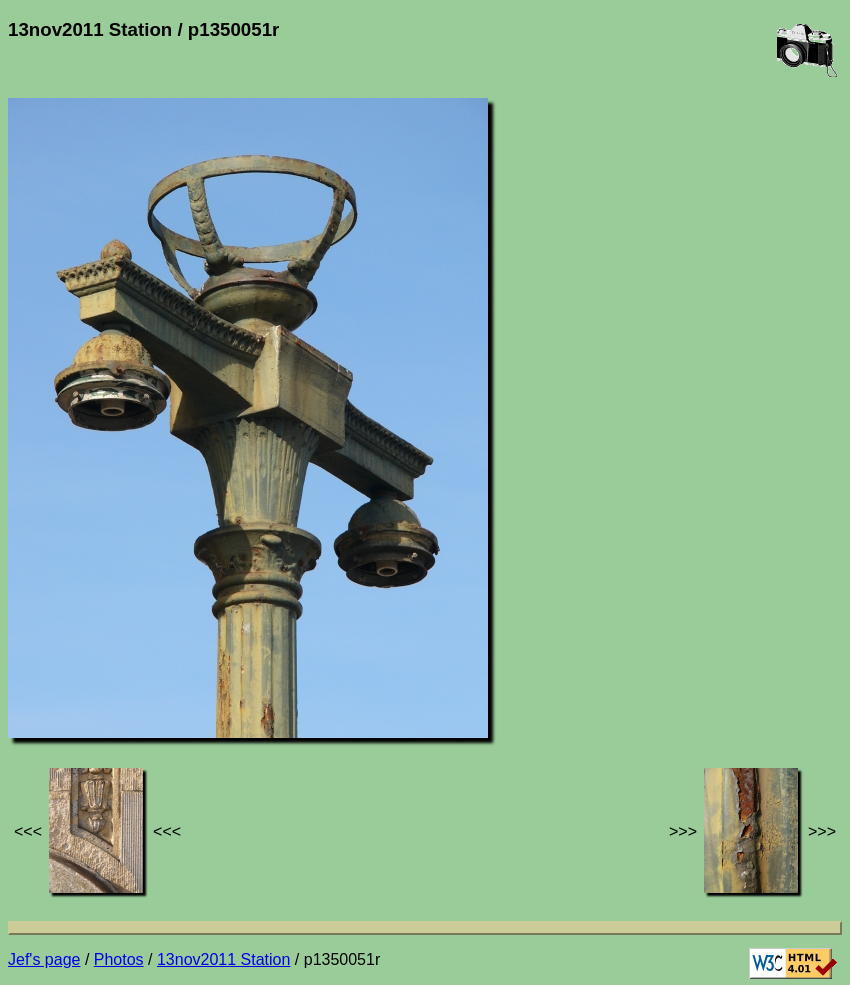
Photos (119, 959)
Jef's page (44, 959)
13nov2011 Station (223, 959)
